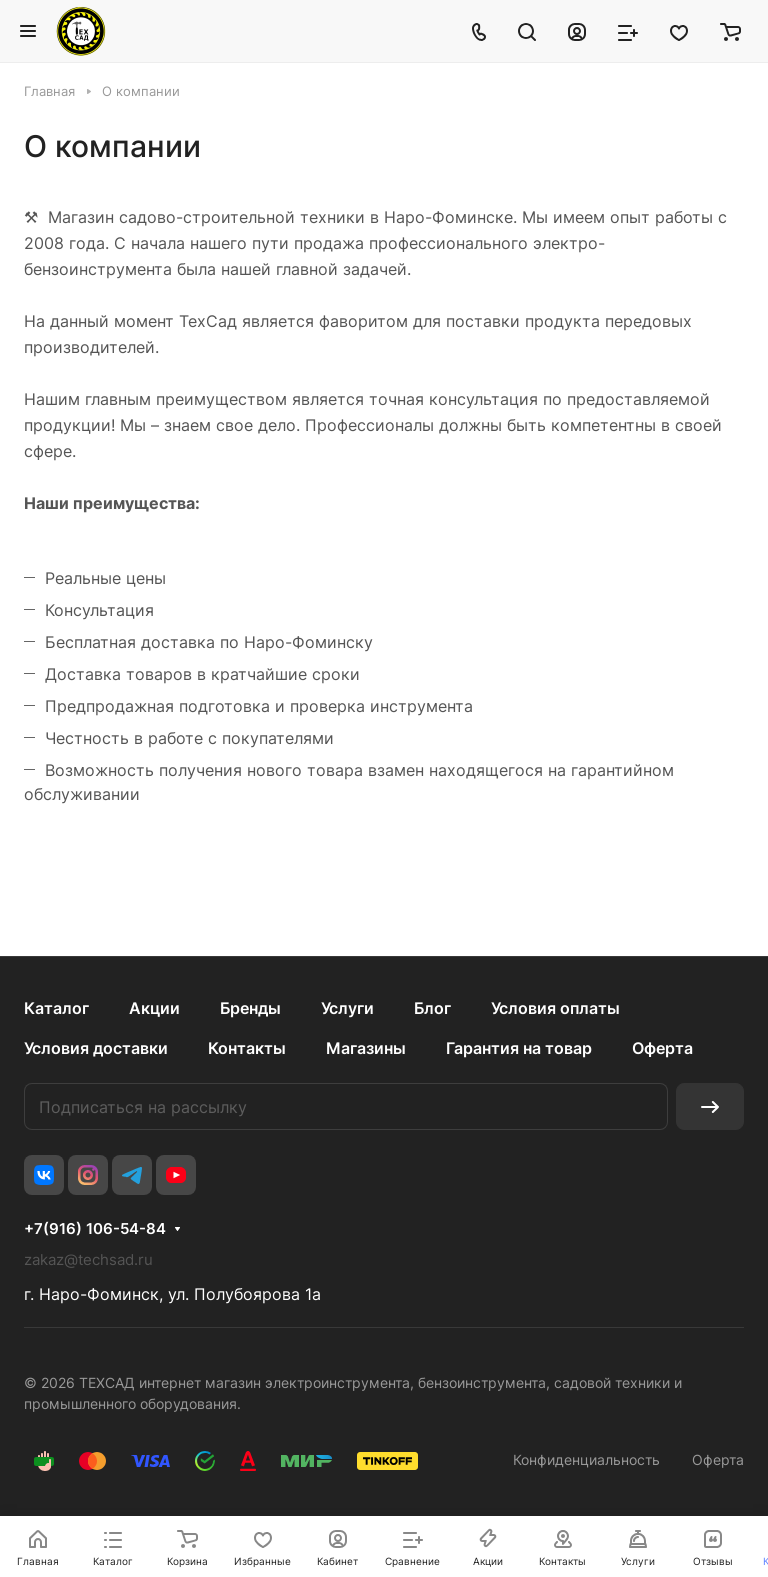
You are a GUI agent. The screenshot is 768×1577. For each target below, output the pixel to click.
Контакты (247, 1048)
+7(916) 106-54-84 (95, 1229)
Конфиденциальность (586, 1459)
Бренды (250, 1008)
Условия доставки (96, 1048)
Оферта (662, 1048)
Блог (432, 1008)
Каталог (56, 1008)
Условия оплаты (555, 1008)
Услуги (347, 1008)
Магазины (366, 1048)
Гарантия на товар (519, 1048)
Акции (154, 1008)
